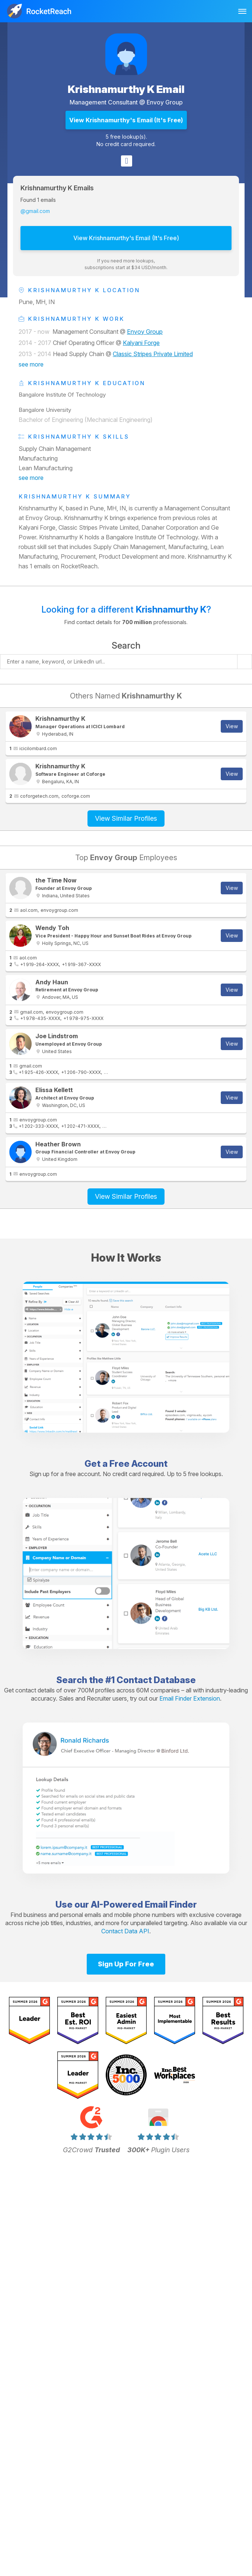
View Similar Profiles (126, 818)
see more (31, 364)
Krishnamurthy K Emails (57, 188)
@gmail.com (35, 211)
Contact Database (156, 1680)
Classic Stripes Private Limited (153, 354)
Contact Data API (125, 1931)
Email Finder (171, 1904)
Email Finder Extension (189, 1698)
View (232, 726)
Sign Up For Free (126, 1964)
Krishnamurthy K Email (126, 89)
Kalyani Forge (141, 342)
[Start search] (244, 661)
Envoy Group (165, 102)
